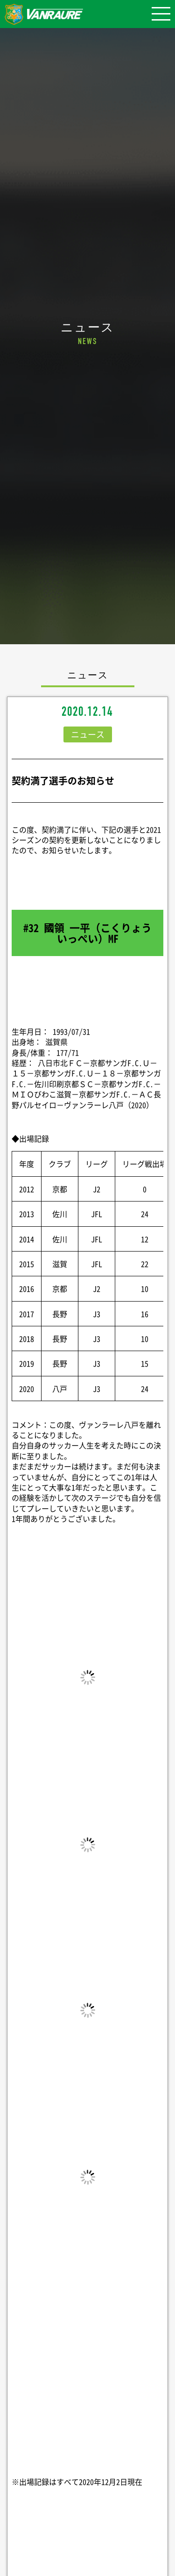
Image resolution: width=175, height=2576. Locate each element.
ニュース (88, 734)
